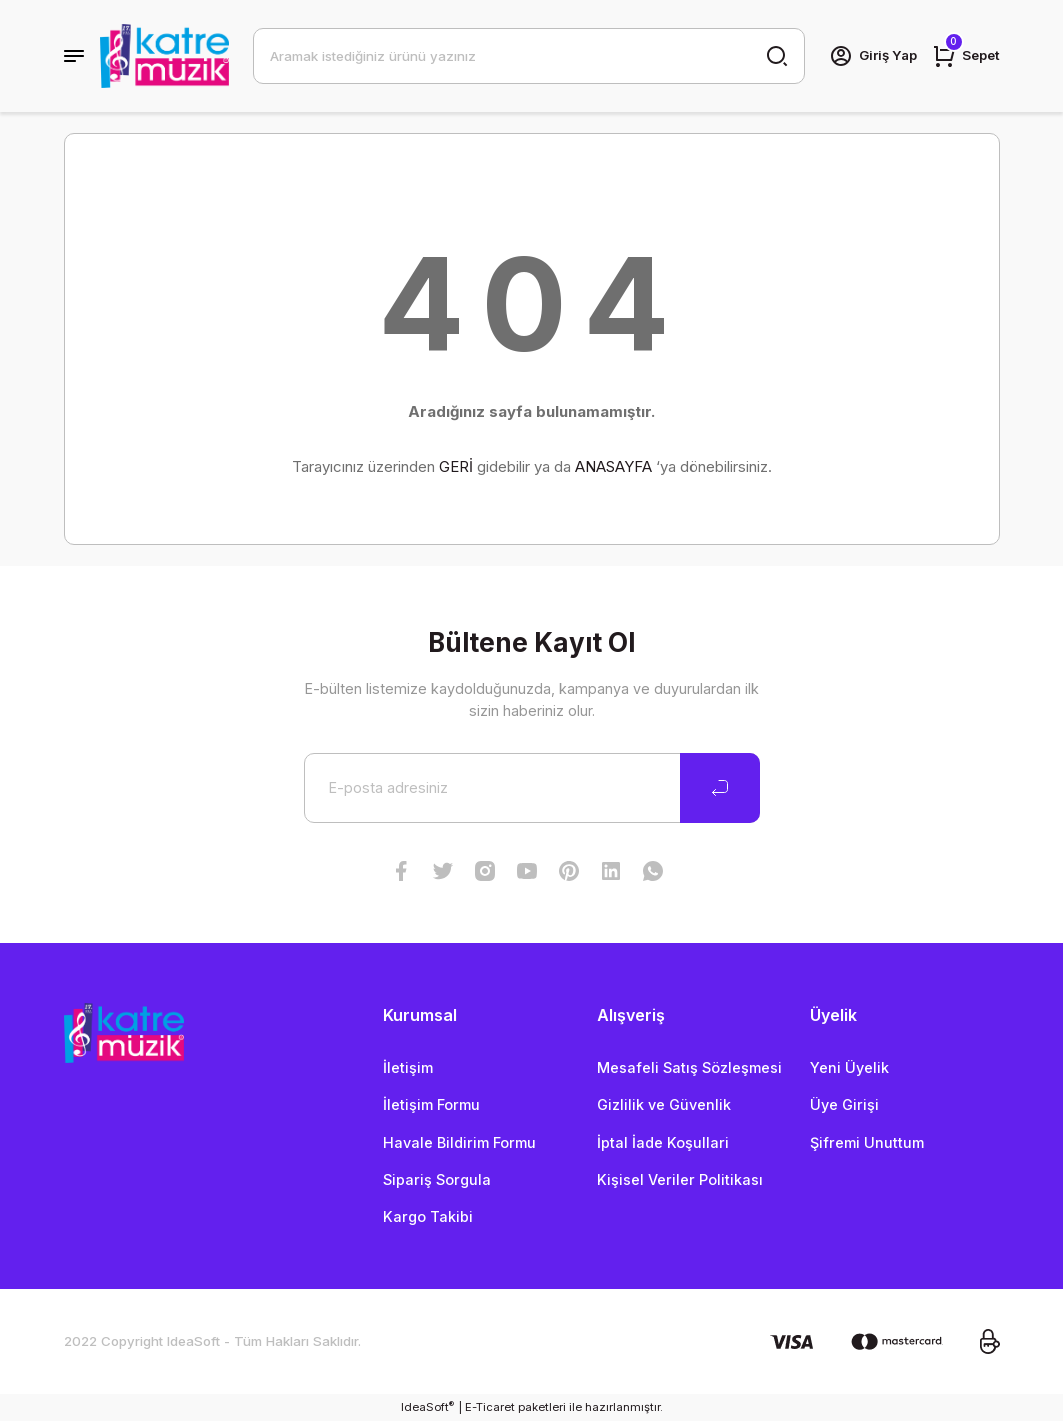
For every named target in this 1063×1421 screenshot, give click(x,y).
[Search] (529, 56)
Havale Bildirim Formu (459, 1142)
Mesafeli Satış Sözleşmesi (689, 1067)
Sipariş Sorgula (437, 1179)
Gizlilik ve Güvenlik (664, 1104)
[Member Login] (873, 56)
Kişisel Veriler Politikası (680, 1179)
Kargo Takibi (428, 1216)
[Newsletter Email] (532, 788)
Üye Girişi (844, 1104)
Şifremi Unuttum (867, 1142)
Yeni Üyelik (849, 1067)
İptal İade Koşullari (663, 1142)
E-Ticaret (490, 1407)
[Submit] (720, 788)
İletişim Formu (431, 1104)
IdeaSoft (427, 1406)
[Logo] (164, 56)
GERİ (456, 466)
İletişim (408, 1067)
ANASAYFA (613, 466)
